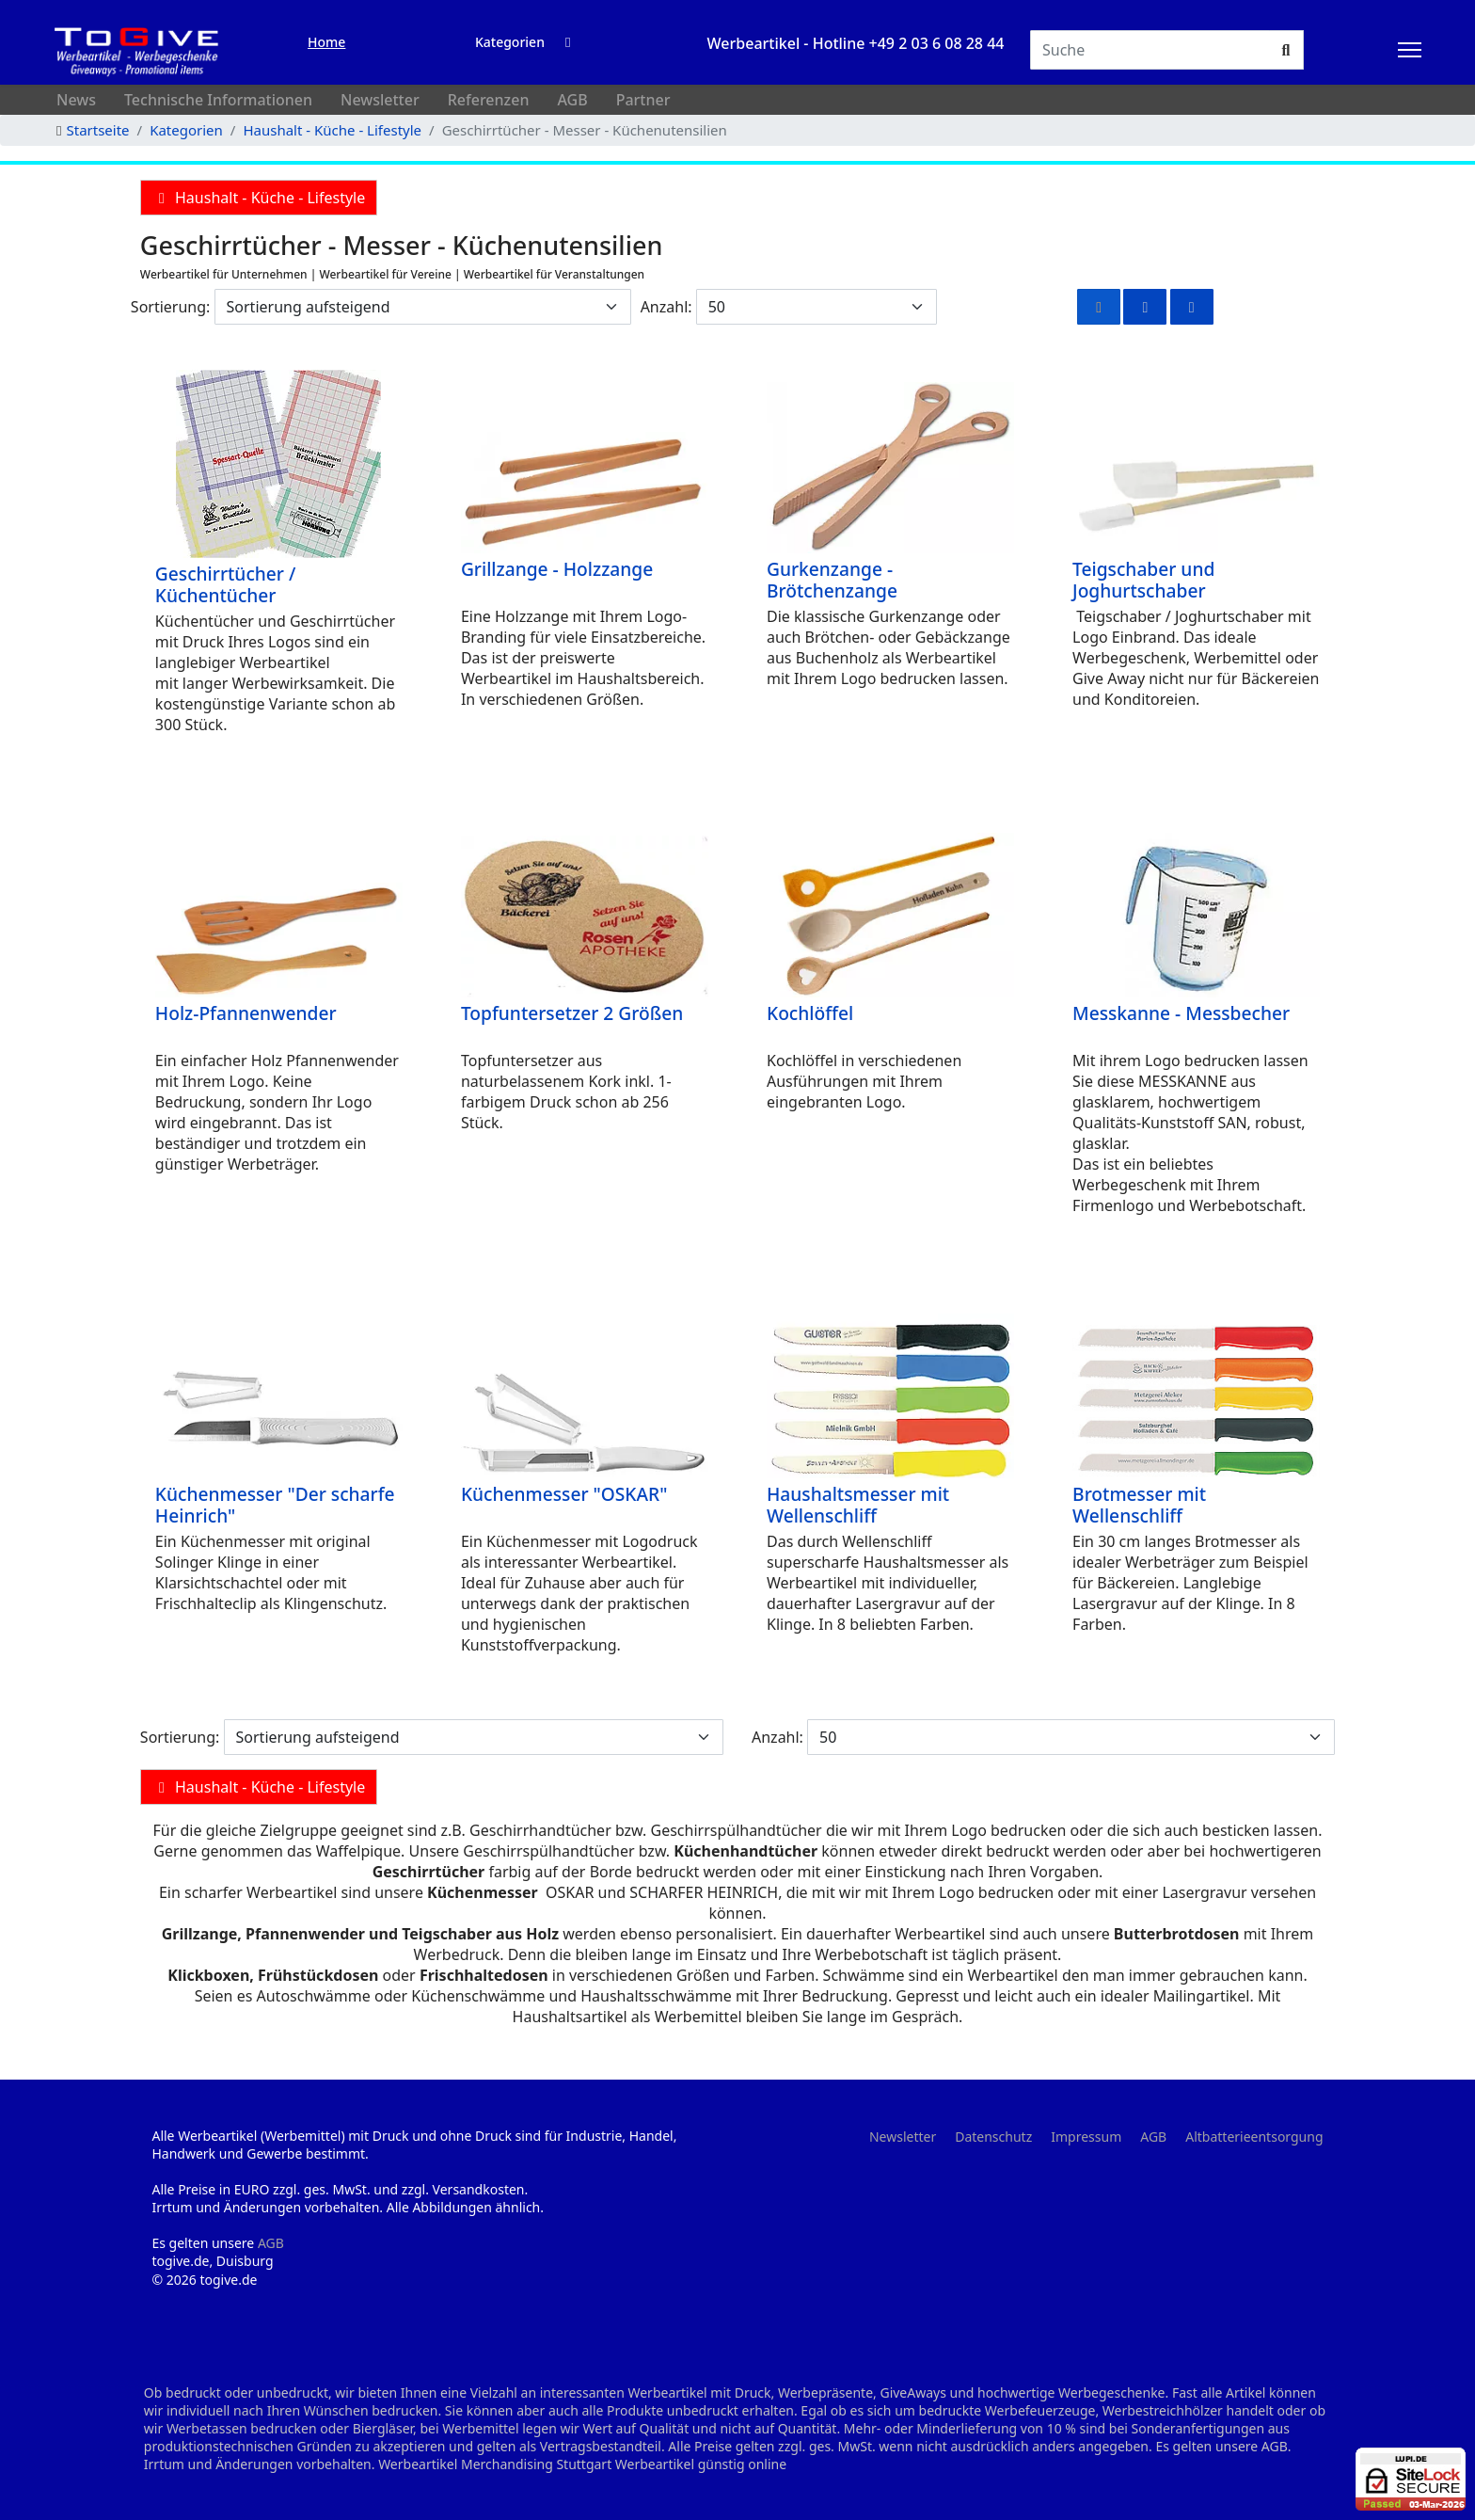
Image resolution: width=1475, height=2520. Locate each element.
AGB (572, 99)
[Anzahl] (816, 307)
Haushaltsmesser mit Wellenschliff (858, 1504)
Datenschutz (993, 2136)
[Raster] (1098, 307)
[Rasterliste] (1144, 307)
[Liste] (1191, 307)
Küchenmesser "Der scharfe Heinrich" (275, 1504)
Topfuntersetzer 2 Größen (572, 1013)
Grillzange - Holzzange (557, 569)
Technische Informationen (218, 99)
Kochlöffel (810, 1013)
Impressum (1086, 2136)
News (76, 99)
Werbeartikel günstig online (700, 2464)
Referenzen (489, 99)
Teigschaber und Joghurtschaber (1143, 579)
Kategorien (510, 42)
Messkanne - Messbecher (1181, 1013)
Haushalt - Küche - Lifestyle (258, 197)
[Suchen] (1150, 50)
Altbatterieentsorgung (1254, 2136)
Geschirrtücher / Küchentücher (225, 584)
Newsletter (380, 99)
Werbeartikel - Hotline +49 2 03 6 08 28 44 (856, 43)
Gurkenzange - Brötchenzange (832, 579)
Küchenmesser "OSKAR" (564, 1494)
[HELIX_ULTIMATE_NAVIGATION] (1409, 50)
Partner (643, 99)
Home (326, 42)
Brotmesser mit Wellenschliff (1139, 1504)
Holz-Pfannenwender (246, 1013)
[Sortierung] (422, 307)
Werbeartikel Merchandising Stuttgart (494, 2464)
